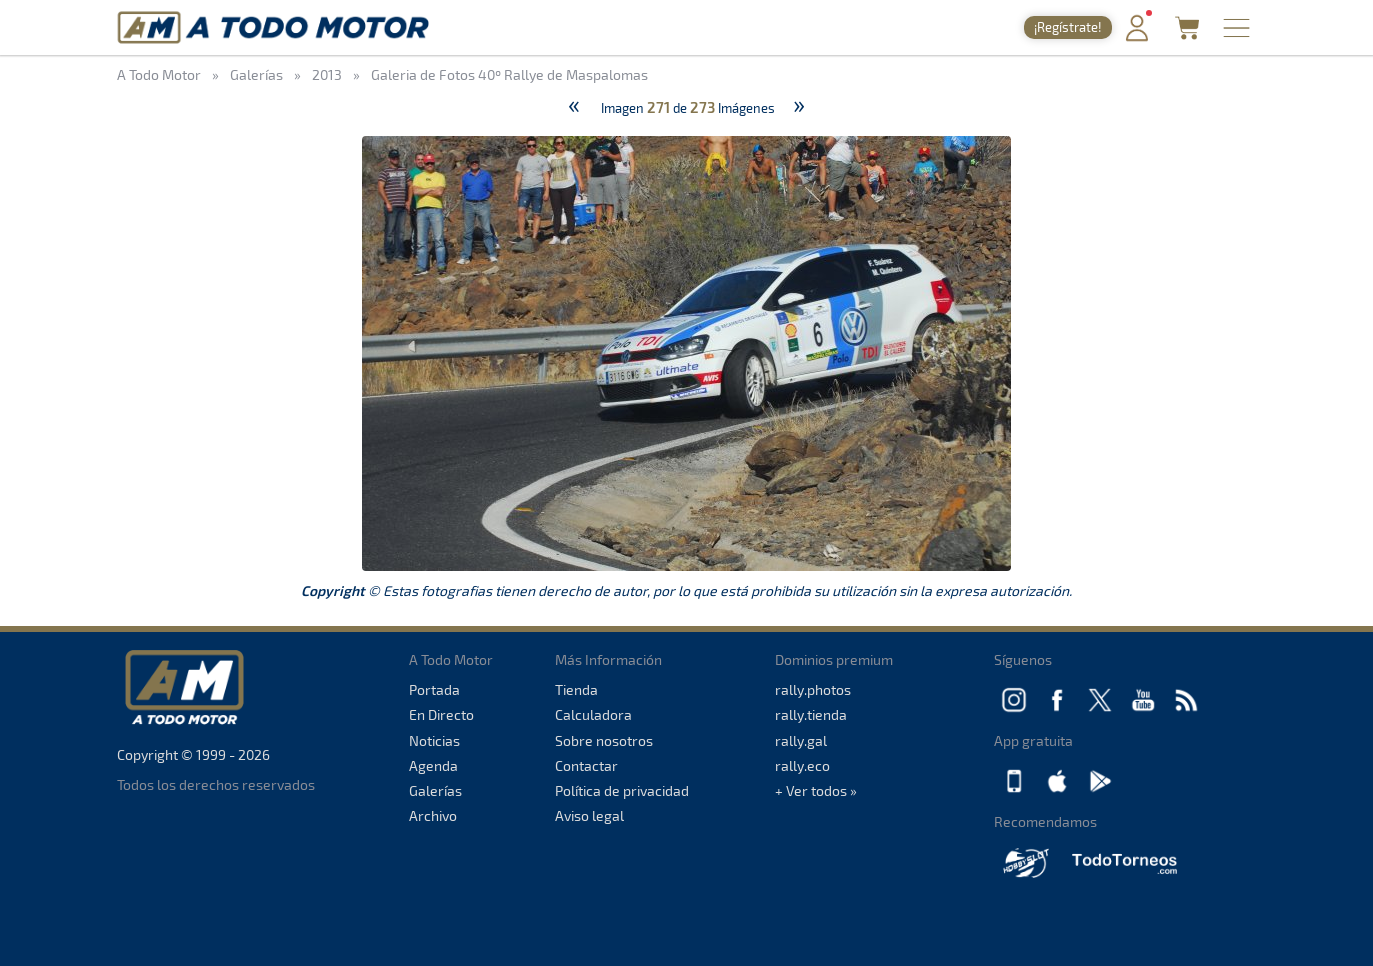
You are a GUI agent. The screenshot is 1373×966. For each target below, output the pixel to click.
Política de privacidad (622, 790)
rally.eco (802, 765)
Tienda (576, 689)
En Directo (441, 714)
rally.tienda (811, 714)
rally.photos (813, 689)
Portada (434, 689)
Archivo (433, 815)
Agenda (433, 765)
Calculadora (593, 714)
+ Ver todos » (816, 790)
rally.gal (801, 740)
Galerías (435, 790)
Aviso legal (589, 815)
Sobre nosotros (604, 740)
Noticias (434, 740)
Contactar (586, 765)
